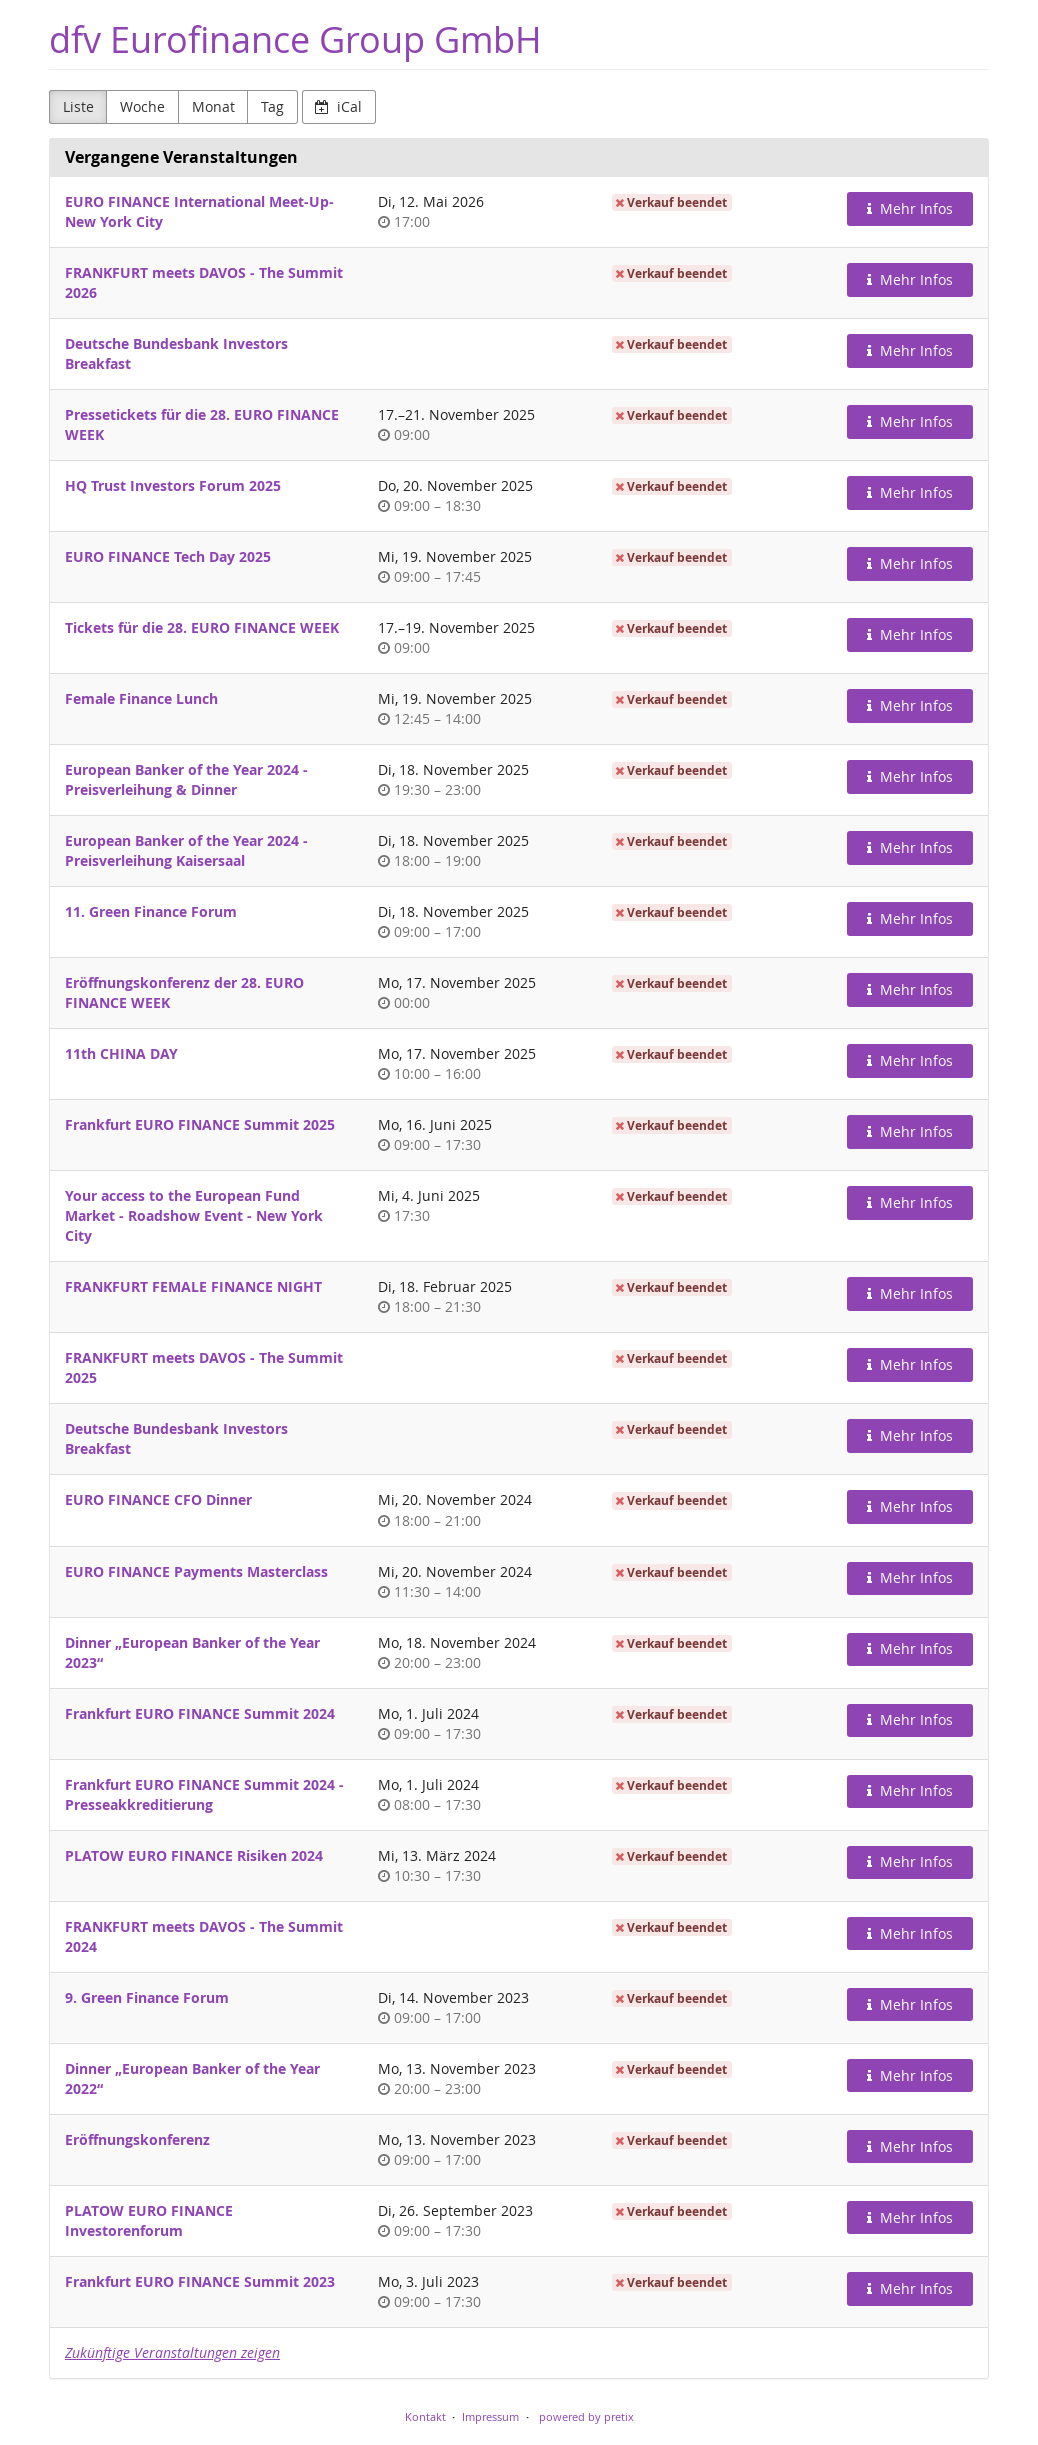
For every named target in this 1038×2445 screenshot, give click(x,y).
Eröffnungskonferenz (137, 2139)
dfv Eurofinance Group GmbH (295, 39)
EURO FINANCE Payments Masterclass (196, 1571)
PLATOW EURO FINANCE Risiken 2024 (194, 1855)
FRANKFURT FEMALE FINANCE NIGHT (193, 1286)
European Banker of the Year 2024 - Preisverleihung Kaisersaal (186, 850)
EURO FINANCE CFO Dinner (158, 1499)
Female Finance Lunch (141, 698)
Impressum (490, 2416)
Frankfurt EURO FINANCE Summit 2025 (200, 1124)
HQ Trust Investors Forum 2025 (173, 485)
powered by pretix (586, 2416)
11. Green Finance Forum (151, 911)
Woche (142, 106)
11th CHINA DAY (121, 1053)
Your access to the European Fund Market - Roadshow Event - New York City (194, 1215)
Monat (213, 106)
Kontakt (425, 2416)
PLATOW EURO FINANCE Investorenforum (149, 2220)
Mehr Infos (910, 208)
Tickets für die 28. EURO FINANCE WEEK (202, 627)
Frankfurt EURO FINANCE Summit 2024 (200, 1713)
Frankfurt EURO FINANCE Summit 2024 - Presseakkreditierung (204, 1794)
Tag (272, 106)
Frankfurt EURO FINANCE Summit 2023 (200, 2281)
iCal (338, 106)
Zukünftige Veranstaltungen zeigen (172, 2352)
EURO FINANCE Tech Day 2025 (168, 556)
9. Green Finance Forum (147, 1997)
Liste (78, 106)
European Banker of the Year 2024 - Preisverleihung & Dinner (186, 779)
